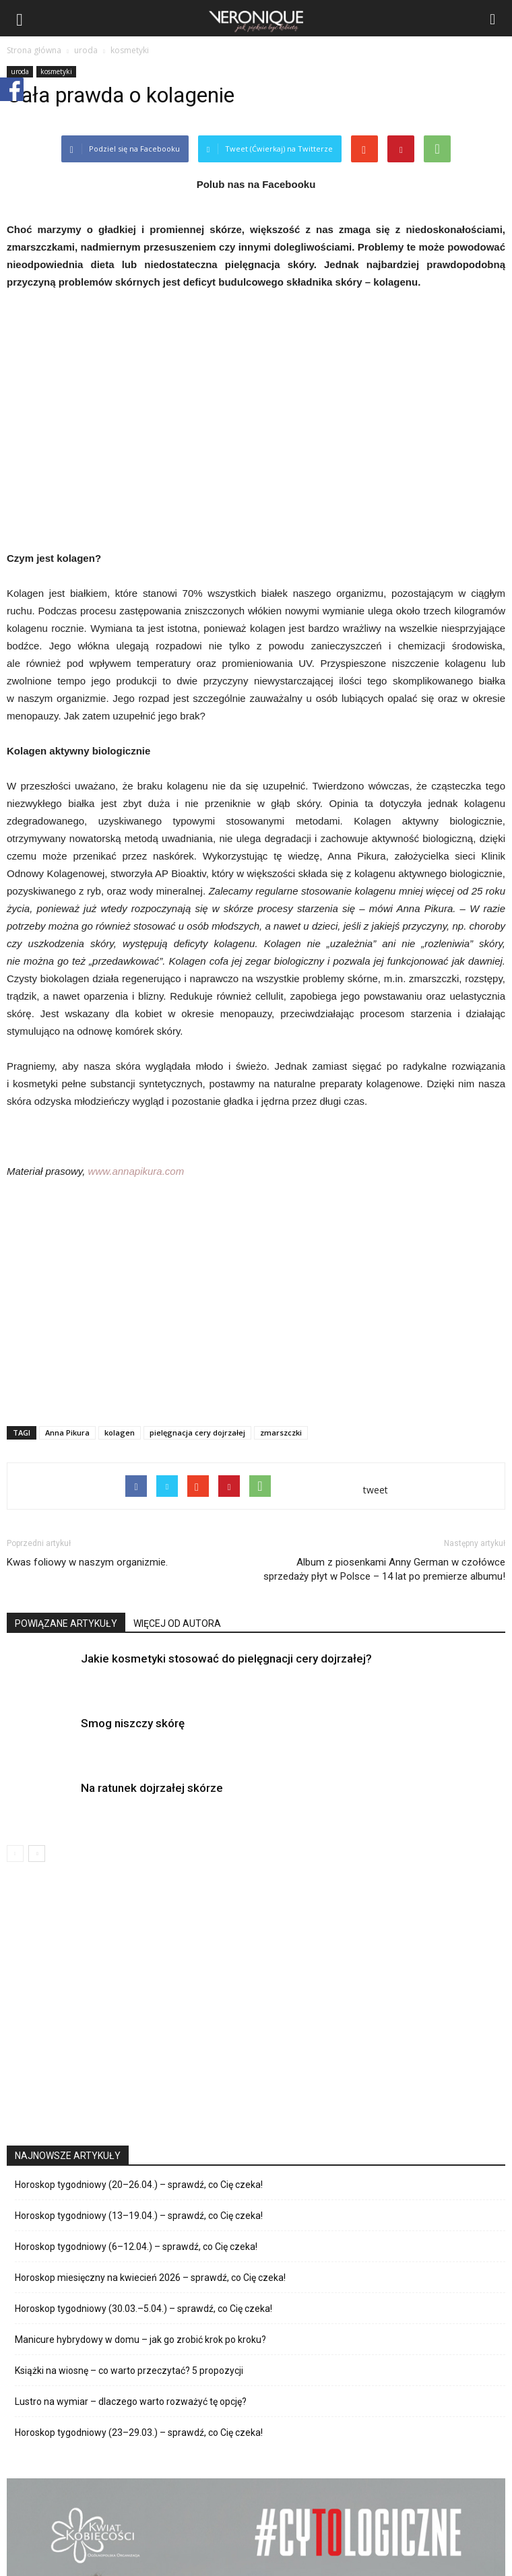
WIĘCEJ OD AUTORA (177, 1623)
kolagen (119, 1432)
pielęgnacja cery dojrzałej (197, 1432)
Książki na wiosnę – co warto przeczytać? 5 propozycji (129, 2370)
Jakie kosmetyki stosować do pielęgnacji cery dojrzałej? (226, 1658)
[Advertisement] (256, 1317)
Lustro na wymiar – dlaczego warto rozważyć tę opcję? (131, 2401)
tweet (375, 1489)
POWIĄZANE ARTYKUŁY (66, 1623)
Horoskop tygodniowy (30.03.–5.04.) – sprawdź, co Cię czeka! (143, 2308)
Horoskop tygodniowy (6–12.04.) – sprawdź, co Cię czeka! (136, 2246)
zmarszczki (281, 1432)
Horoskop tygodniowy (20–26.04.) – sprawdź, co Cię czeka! (139, 2184)
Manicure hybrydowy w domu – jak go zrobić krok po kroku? (140, 2339)
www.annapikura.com (136, 1171)
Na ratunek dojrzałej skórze (152, 1788)
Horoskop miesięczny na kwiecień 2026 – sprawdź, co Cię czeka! (150, 2277)
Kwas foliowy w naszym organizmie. (87, 1562)
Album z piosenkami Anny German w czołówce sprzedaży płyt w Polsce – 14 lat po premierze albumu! (384, 1569)
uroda (20, 71)
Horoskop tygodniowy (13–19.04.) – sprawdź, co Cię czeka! (139, 2215)
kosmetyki (56, 71)
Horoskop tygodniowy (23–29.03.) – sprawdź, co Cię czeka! (139, 2432)
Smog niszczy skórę (133, 1723)
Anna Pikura (67, 1432)
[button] (493, 18)
